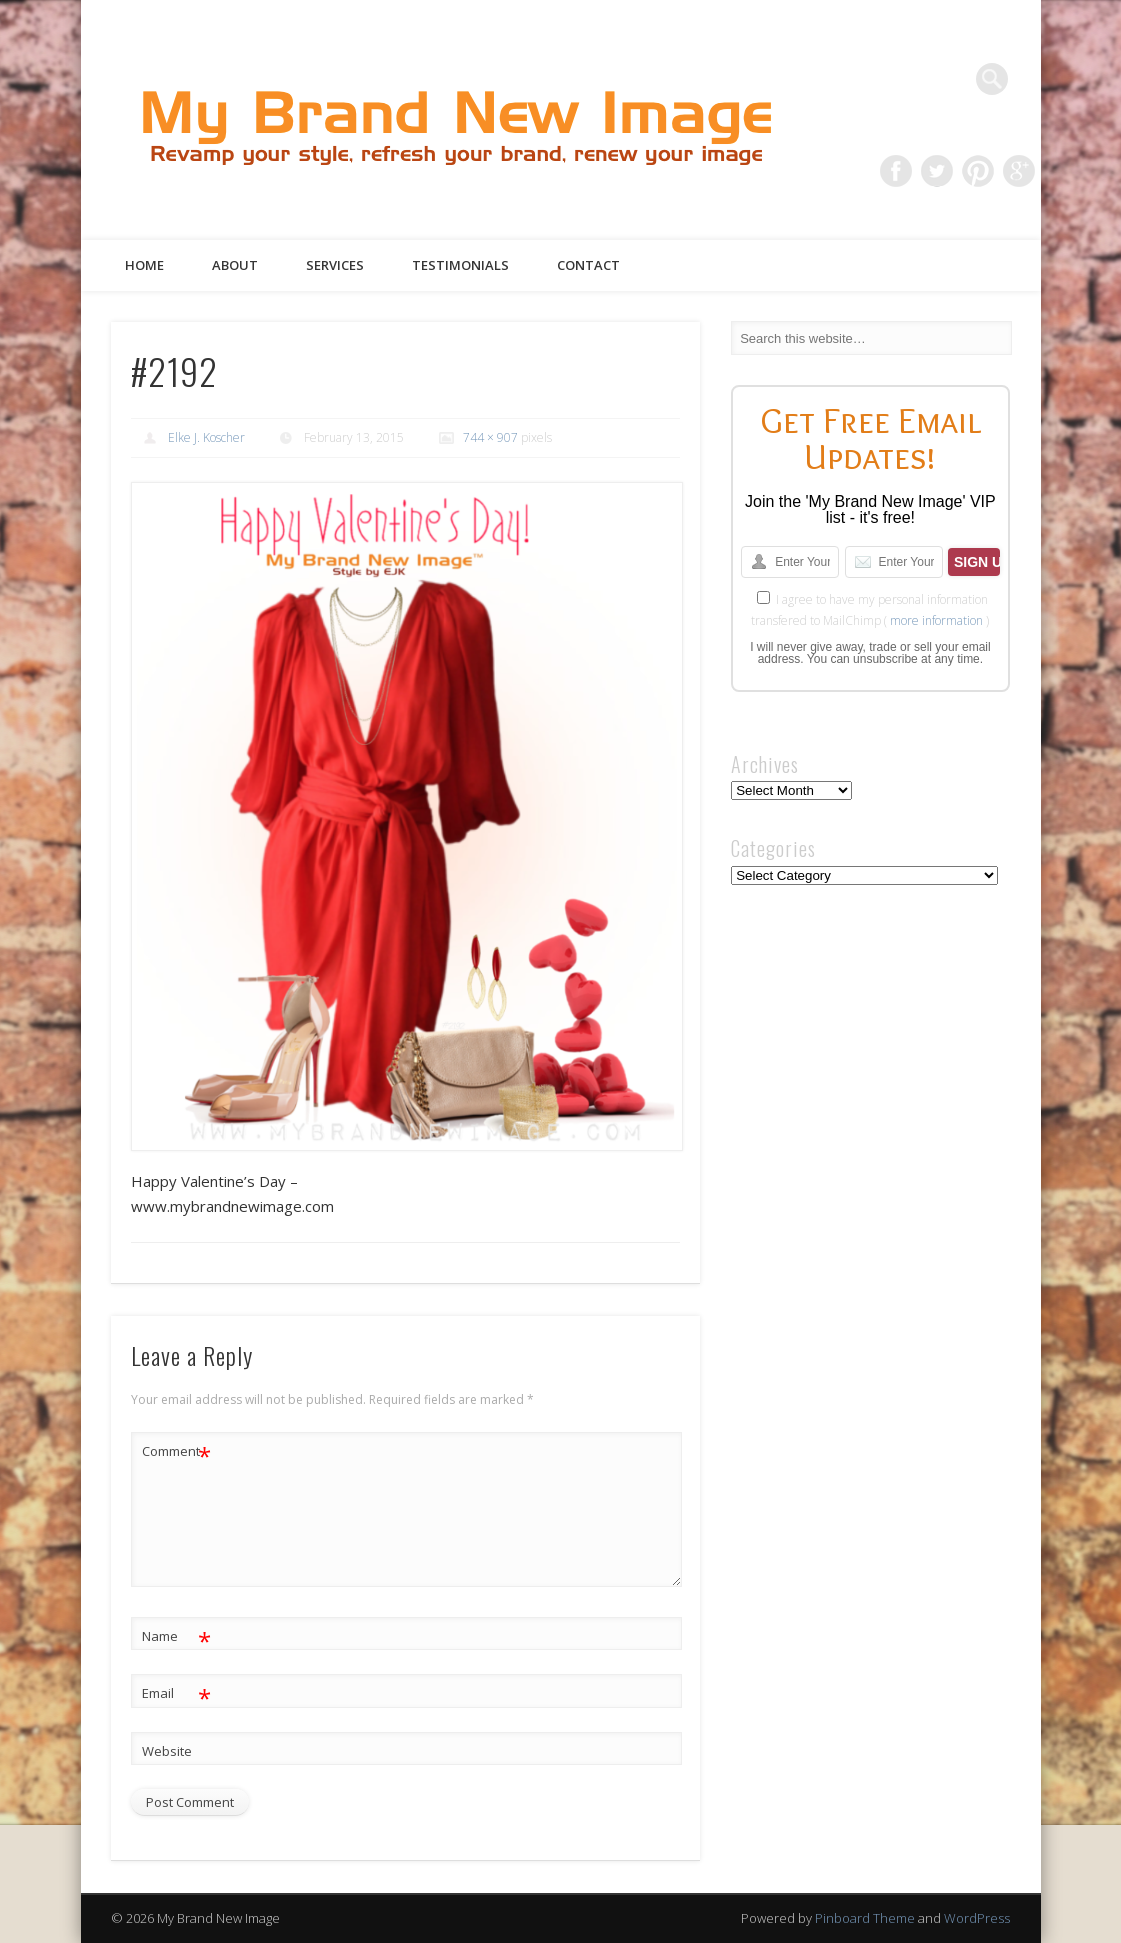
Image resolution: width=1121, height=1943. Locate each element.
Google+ (1019, 171)
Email (176, 1693)
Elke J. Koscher (206, 437)
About (235, 265)
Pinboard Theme (865, 1918)
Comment (176, 1451)
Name (176, 1636)
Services (335, 265)
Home (144, 265)
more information (936, 620)
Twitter (937, 171)
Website (167, 1751)
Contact (588, 265)
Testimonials (460, 265)
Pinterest (978, 171)
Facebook (896, 171)
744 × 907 (490, 437)
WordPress (977, 1918)
